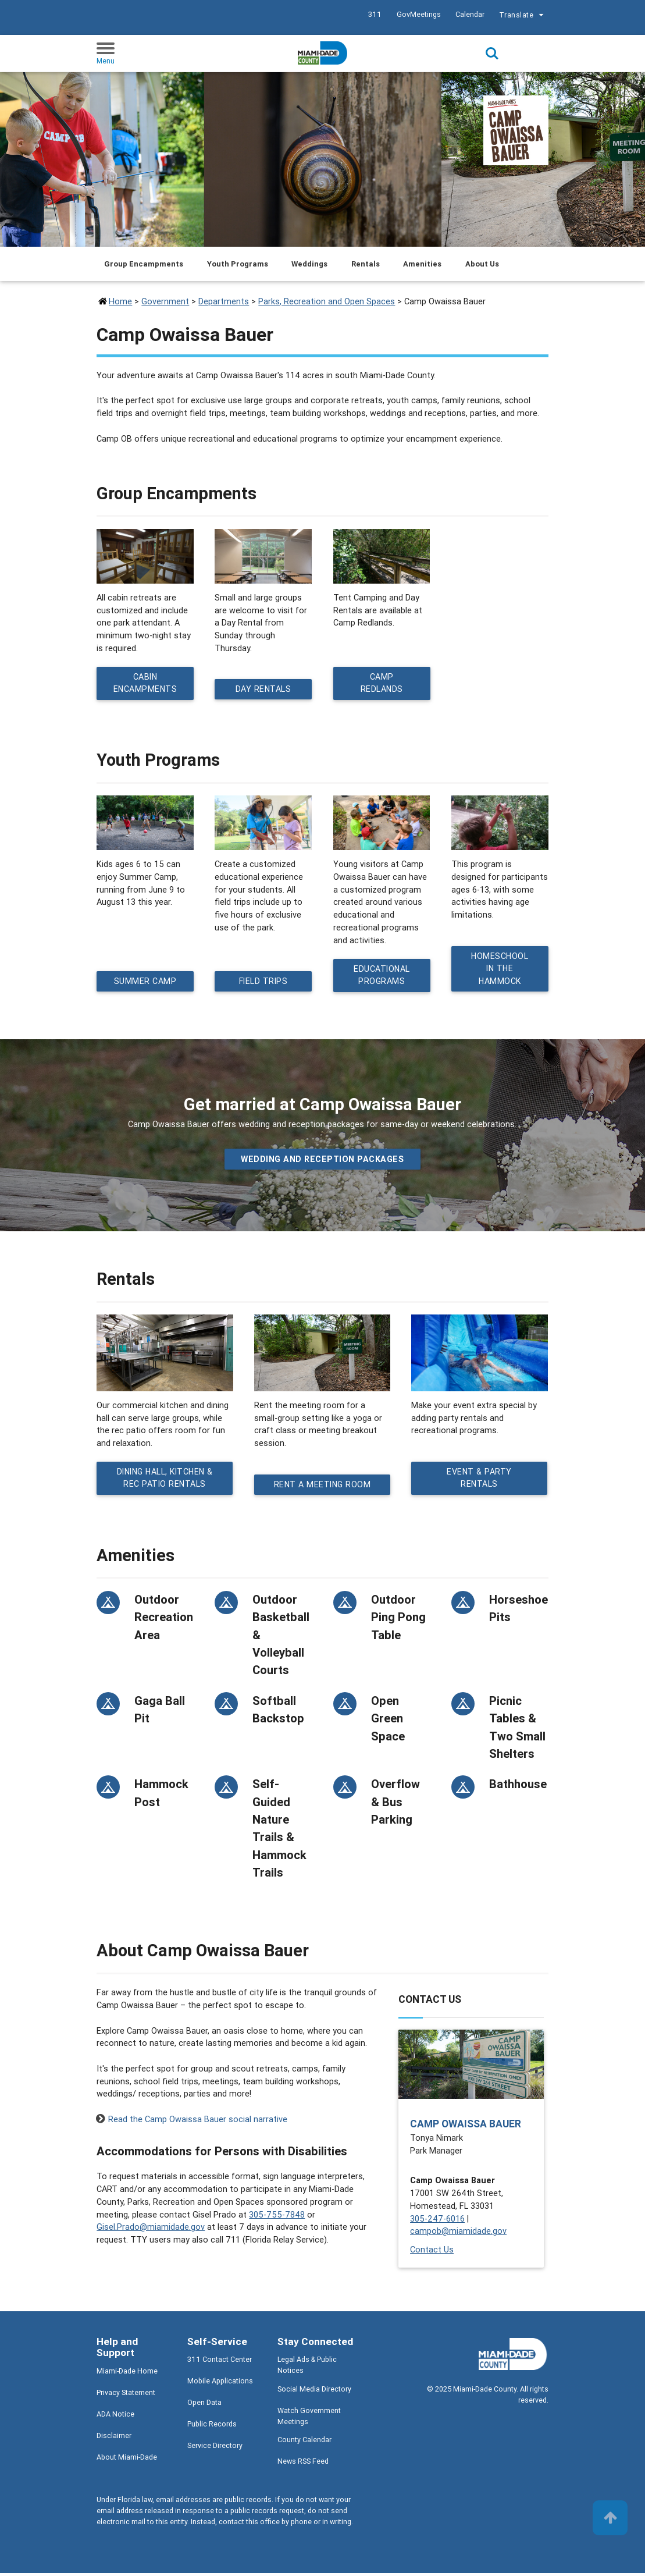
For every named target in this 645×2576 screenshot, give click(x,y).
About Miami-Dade (127, 2460)
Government (165, 301)
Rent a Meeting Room (322, 1487)
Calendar (469, 14)
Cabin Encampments (146, 684)
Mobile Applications (220, 2384)
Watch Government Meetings (309, 2419)
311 (375, 14)
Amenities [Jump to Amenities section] (422, 264)
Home (120, 301)
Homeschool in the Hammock (500, 970)
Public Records (212, 2427)
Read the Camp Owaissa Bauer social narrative (197, 2121)
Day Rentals (264, 689)
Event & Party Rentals (479, 1481)
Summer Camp (145, 983)
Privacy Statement (126, 2395)
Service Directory (215, 2448)
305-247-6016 (437, 2221)
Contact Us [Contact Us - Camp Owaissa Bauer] (432, 2252)
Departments (223, 301)
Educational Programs (382, 977)
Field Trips (263, 983)
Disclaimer (114, 2438)
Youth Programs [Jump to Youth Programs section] (237, 264)
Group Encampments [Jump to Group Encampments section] (143, 264)
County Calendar (304, 2442)
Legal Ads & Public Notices (307, 2368)
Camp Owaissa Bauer (465, 2126)
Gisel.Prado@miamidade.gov (151, 2230)
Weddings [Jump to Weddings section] (309, 264)
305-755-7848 (277, 2217)
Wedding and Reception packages (322, 1160)
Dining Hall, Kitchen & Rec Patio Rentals (165, 1481)
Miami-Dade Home (127, 2373)
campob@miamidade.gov (458, 2234)
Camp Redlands (381, 684)
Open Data (204, 2405)
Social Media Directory (314, 2391)
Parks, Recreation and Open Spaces (326, 301)
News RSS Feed (303, 2464)
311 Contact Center (219, 2362)
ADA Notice (115, 2416)
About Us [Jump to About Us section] (482, 264)
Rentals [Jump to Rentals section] (365, 264)
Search (492, 53)
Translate (523, 16)
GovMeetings (419, 14)
